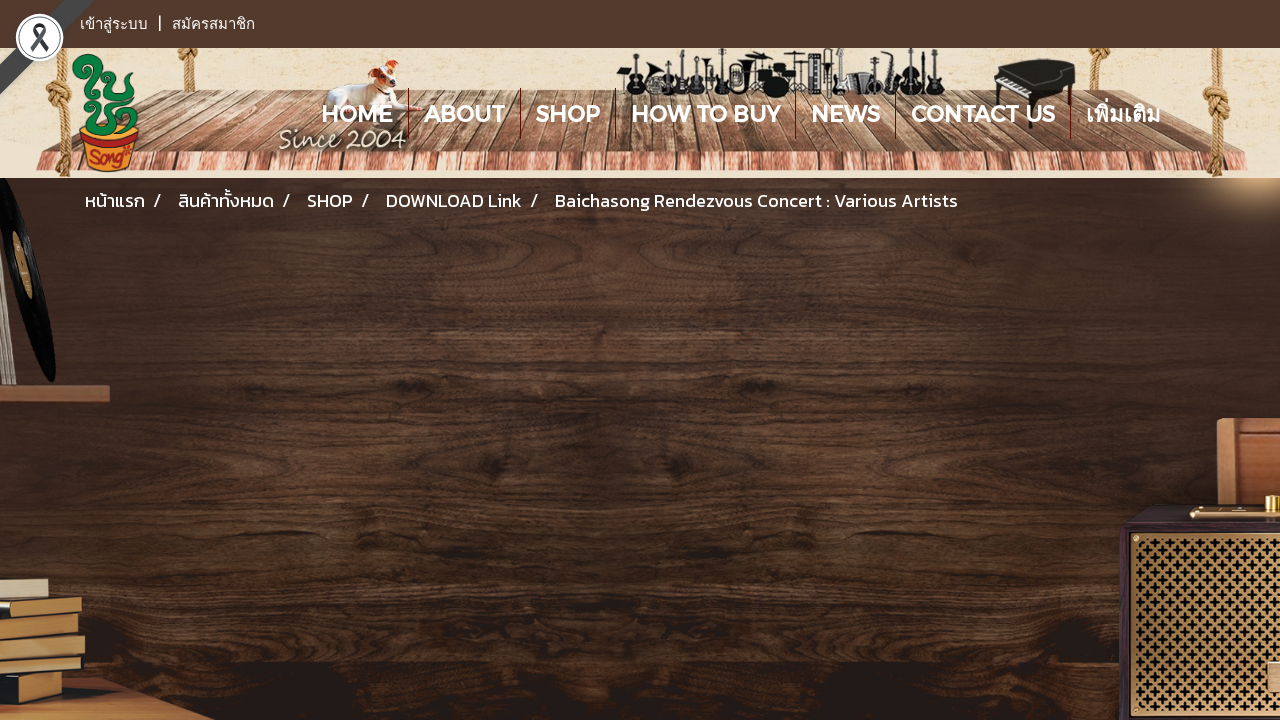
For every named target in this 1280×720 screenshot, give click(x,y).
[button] (1194, 113)
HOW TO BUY (705, 113)
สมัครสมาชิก (213, 24)
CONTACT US (983, 113)
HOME (357, 113)
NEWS (845, 113)
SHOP (568, 113)
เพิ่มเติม (1123, 113)
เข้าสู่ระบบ (114, 24)
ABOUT (464, 113)
